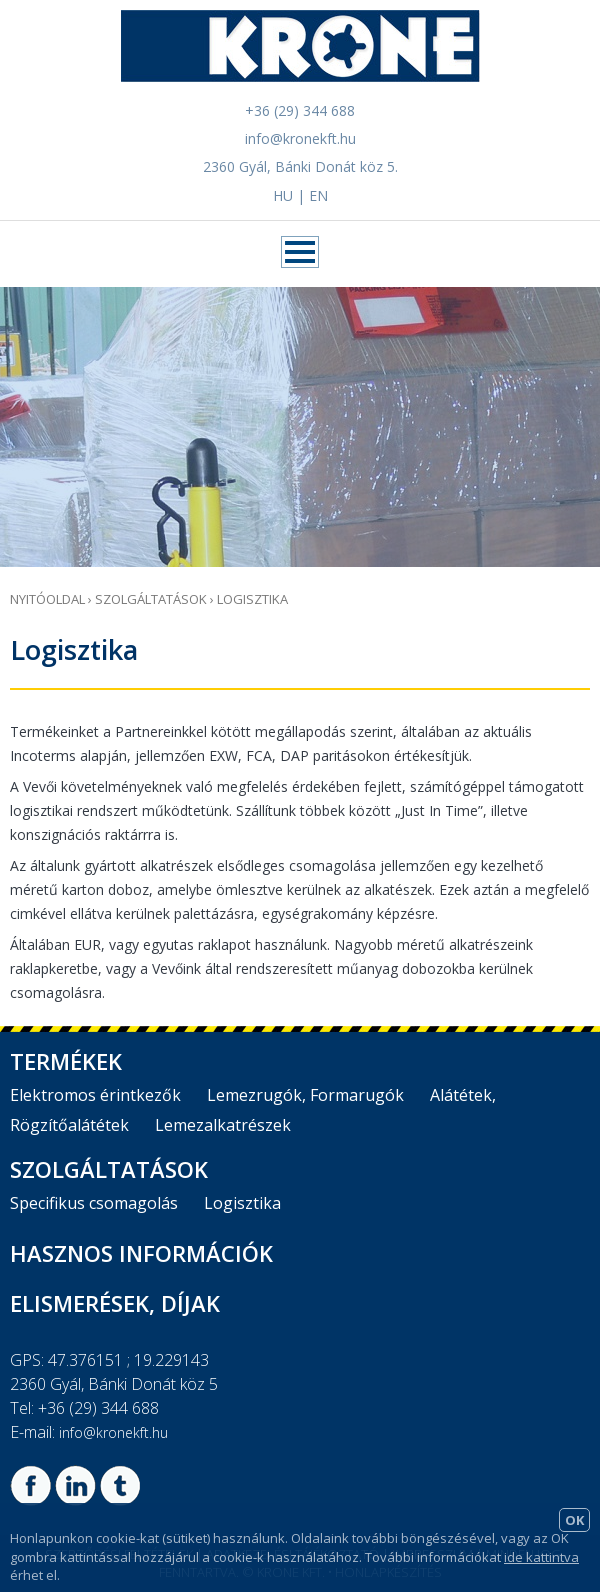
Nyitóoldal (47, 599)
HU (283, 195)
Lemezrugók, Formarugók (305, 1095)
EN (318, 195)
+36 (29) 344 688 (300, 110)
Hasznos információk (141, 1253)
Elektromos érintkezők (95, 1095)
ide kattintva (541, 1557)
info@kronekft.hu (300, 138)
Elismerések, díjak (115, 1303)
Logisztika (252, 599)
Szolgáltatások (151, 599)
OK (574, 1520)
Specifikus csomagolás (94, 1203)
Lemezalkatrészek (223, 1125)
